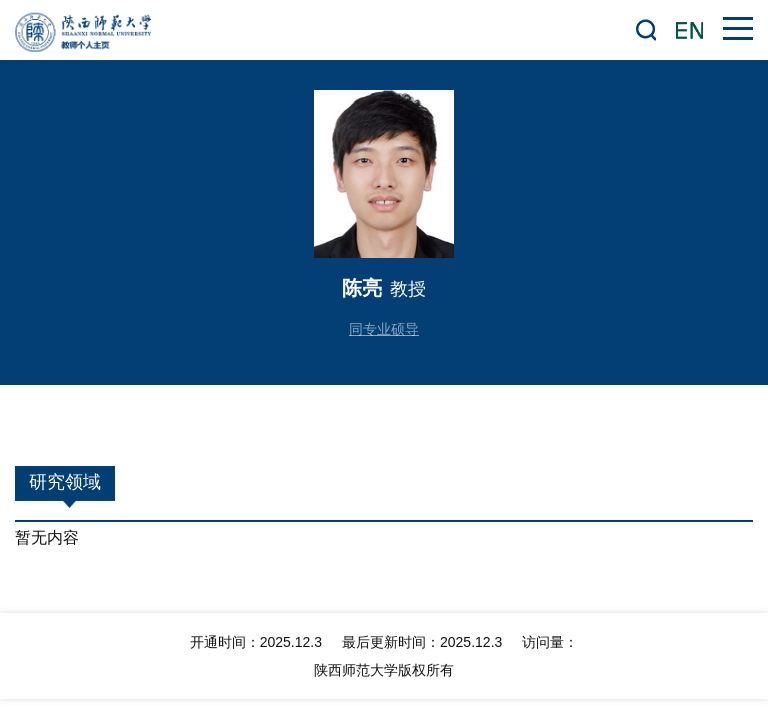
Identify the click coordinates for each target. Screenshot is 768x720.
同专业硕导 (384, 329)
